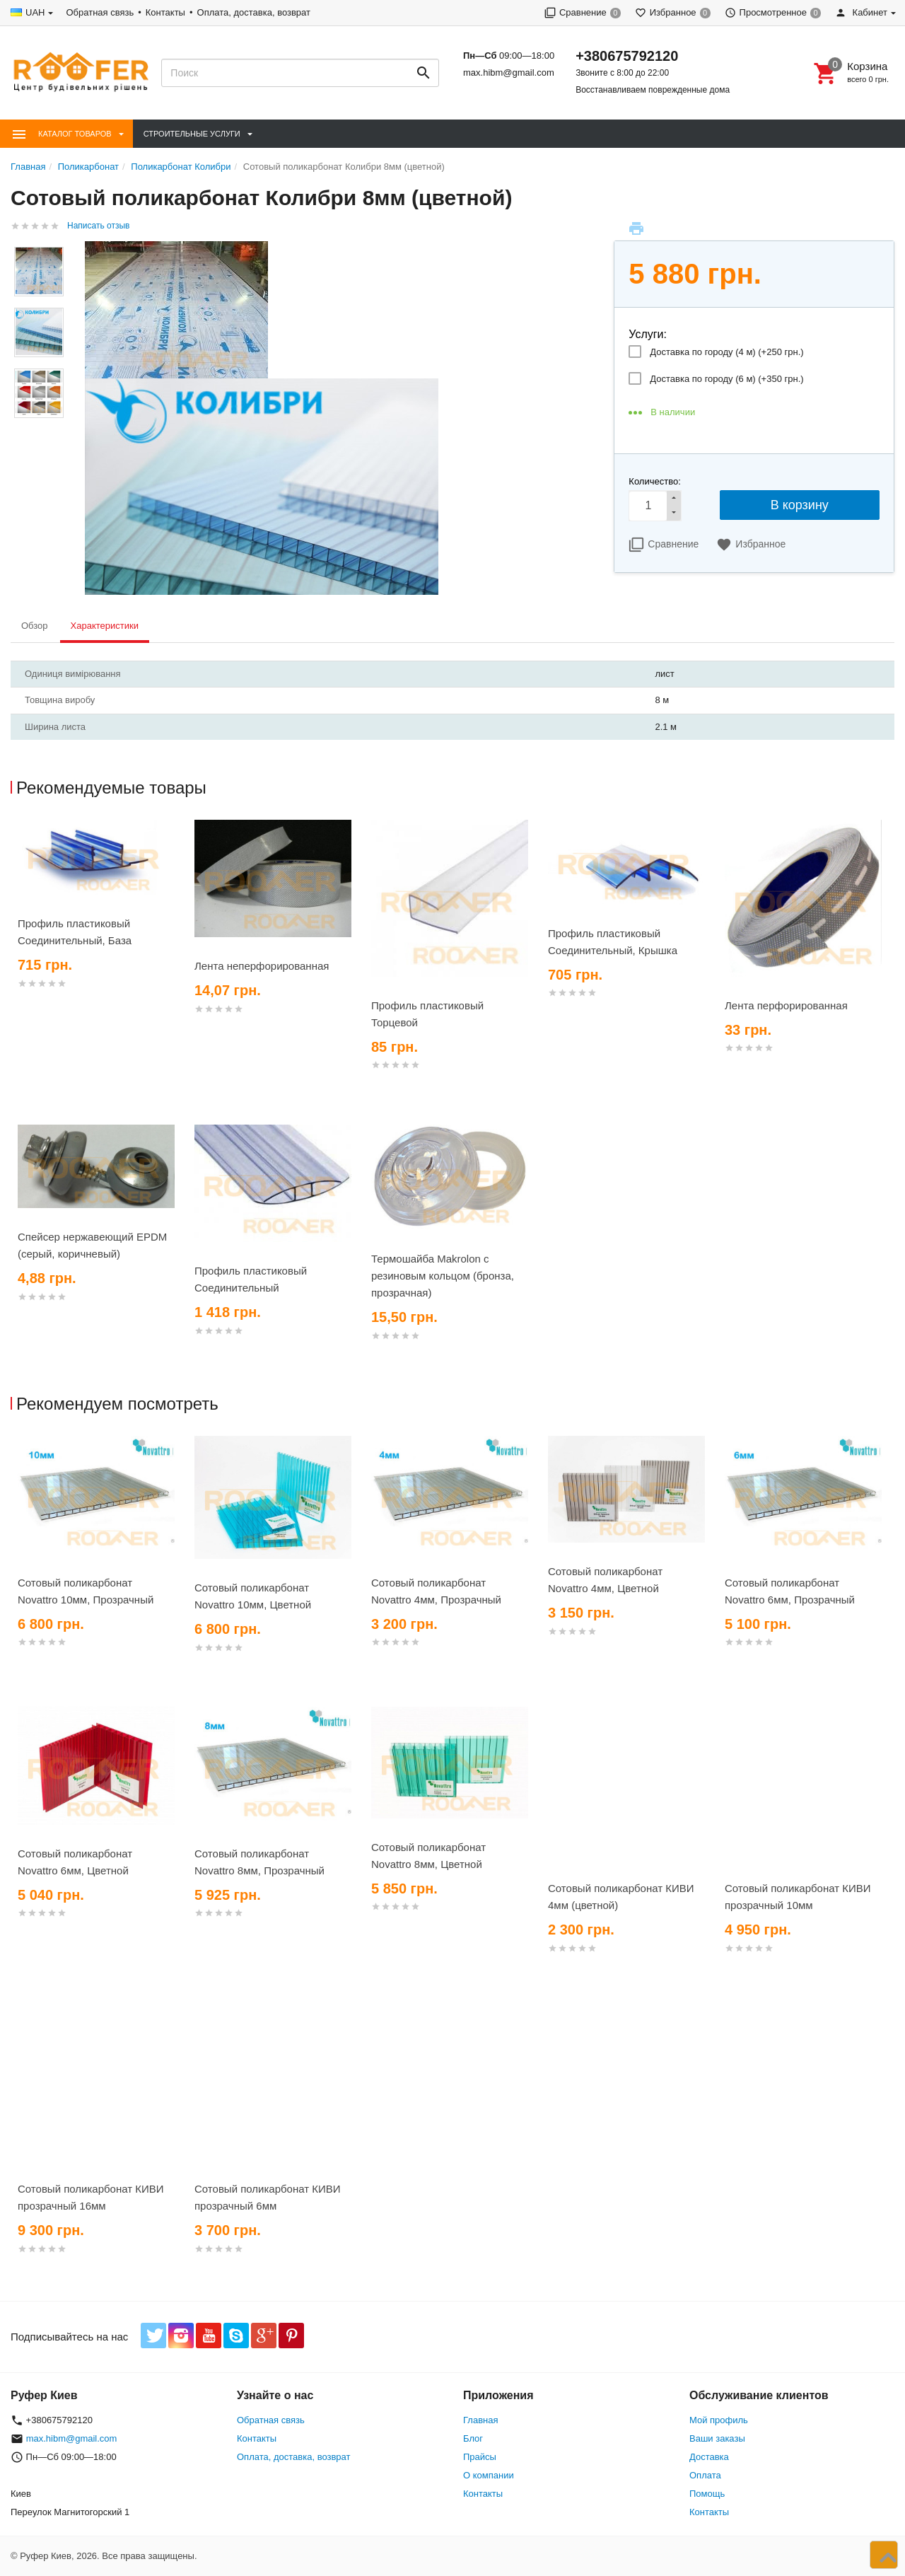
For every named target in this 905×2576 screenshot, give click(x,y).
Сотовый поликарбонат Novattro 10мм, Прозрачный (85, 1591)
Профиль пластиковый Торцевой (427, 1013)
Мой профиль (718, 2420)
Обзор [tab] (34, 625)
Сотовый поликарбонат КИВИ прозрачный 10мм (798, 1896)
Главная (480, 2420)
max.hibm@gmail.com (508, 72)
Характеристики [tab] (105, 625)
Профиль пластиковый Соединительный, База (75, 931)
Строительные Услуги (192, 133)
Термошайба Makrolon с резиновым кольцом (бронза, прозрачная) (442, 1276)
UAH (35, 12)
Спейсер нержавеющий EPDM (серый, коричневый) (92, 1245)
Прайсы (479, 2457)
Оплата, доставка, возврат (253, 12)
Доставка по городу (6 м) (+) (726, 378)
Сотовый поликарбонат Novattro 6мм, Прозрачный (790, 1591)
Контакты (165, 12)
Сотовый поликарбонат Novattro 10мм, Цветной (252, 1596)
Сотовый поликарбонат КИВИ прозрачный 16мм (91, 2197)
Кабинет (861, 12)
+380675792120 (627, 56)
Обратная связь (100, 12)
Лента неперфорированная (261, 966)
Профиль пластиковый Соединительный (250, 1279)
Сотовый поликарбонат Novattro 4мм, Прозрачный (436, 1591)
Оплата (705, 2475)
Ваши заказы (717, 2438)
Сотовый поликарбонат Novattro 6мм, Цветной (75, 1861)
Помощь (707, 2493)
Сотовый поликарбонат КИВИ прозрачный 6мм (267, 2197)
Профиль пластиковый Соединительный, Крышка (612, 941)
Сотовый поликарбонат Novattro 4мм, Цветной (605, 1579)
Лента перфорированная (786, 1005)
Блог (473, 2438)
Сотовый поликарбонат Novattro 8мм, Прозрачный (259, 1861)
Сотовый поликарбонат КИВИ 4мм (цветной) (621, 1896)
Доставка (709, 2457)
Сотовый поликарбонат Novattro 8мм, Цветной (428, 1855)
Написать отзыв (98, 226)
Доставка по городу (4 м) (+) (726, 352)
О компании (488, 2475)
